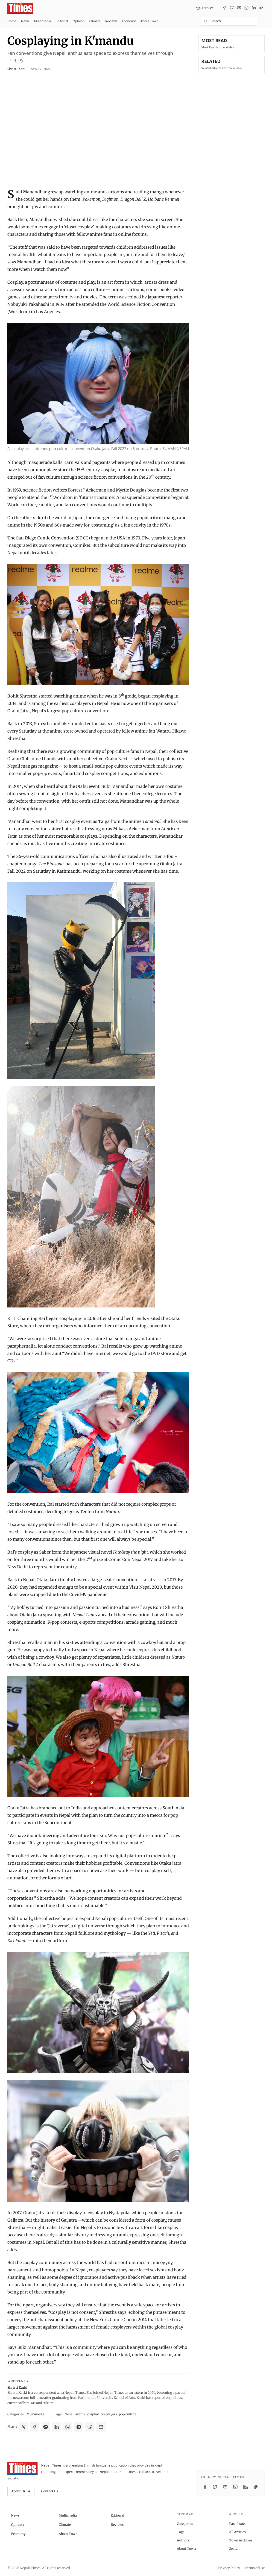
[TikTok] (261, 8)
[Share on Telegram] (78, 2427)
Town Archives (240, 2540)
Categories (185, 2524)
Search (234, 2549)
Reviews (111, 21)
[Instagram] (246, 8)
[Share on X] (23, 2427)
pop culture (127, 2414)
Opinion (79, 21)
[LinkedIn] (253, 8)
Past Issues (237, 2524)
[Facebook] (224, 8)
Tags (180, 2532)
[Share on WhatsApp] (67, 2427)
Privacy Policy (229, 2568)
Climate (94, 21)
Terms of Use (255, 2568)
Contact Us (49, 2491)
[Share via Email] (100, 2427)
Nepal (68, 2414)
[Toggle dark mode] (263, 21)
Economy (129, 21)
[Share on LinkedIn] (56, 2427)
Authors (183, 2540)
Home (12, 21)
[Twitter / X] (231, 8)
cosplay (93, 2414)
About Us (21, 2491)
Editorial (62, 21)
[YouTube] (239, 8)
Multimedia (42, 21)
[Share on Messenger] (45, 2427)
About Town (149, 21)
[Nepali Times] (22, 2468)
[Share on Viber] (89, 2427)
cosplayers (109, 2414)
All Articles (237, 2532)
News (25, 21)
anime (80, 2414)
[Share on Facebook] (34, 2427)
